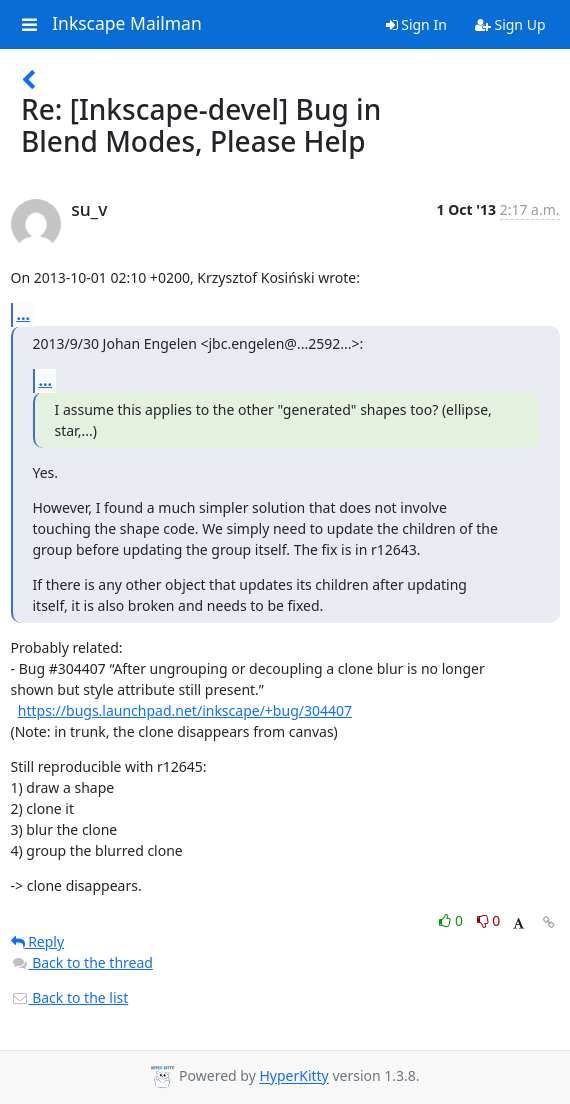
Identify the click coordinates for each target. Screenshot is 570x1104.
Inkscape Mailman (127, 24)
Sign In (416, 24)
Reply (38, 941)
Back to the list (70, 997)
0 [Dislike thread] (489, 920)
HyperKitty (293, 1076)
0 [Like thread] (452, 920)
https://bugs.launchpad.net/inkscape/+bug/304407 (185, 710)
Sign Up (510, 24)
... (24, 314)
